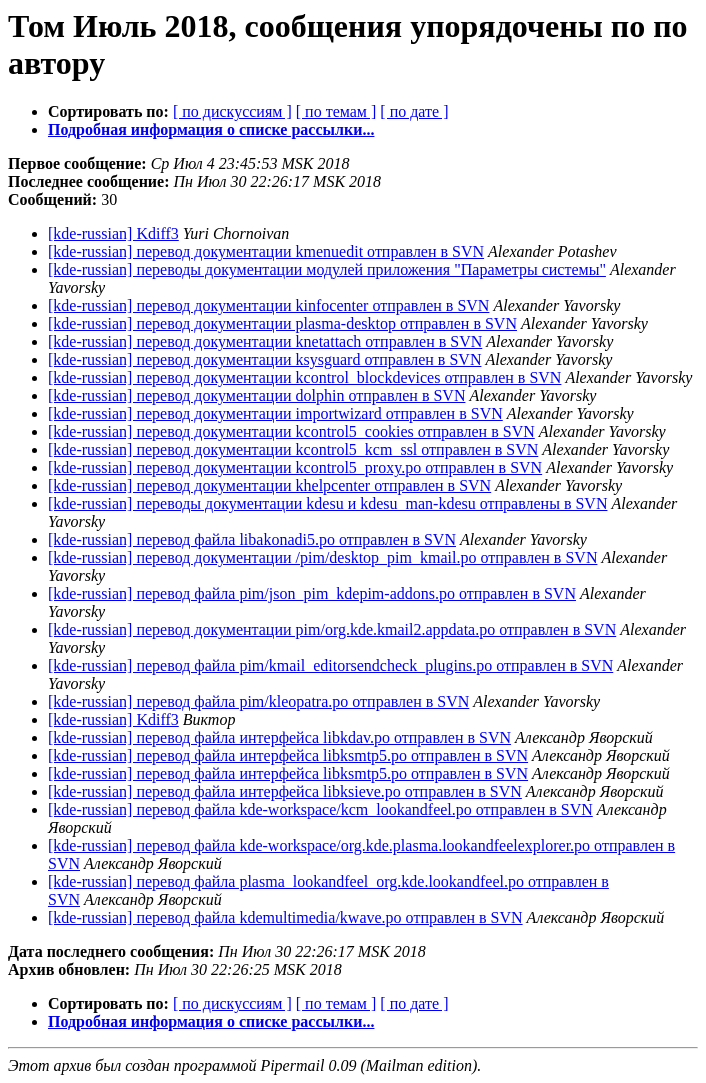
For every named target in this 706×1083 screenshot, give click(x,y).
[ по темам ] (336, 111)
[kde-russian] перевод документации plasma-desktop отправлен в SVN (282, 323)
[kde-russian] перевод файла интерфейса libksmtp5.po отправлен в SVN (288, 755)
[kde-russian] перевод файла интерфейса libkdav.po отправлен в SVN (279, 737)
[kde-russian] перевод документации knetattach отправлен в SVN (265, 341)
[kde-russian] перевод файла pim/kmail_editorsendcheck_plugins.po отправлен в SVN (330, 665)
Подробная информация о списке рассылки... (211, 129)
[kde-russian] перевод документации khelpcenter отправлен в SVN (269, 485)
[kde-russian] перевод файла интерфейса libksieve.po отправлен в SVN (285, 791)
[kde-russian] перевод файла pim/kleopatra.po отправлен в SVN (258, 701)
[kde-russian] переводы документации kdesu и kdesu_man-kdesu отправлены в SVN (327, 503)
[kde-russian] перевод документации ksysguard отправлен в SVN (264, 359)
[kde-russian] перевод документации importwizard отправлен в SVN (275, 413)
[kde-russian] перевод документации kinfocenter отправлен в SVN (268, 305)
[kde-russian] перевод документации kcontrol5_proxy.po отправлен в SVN (295, 467)
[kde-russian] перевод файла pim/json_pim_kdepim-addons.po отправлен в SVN (312, 593)
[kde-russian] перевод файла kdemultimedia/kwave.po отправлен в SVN (285, 917)
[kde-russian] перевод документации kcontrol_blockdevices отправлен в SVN (304, 377)
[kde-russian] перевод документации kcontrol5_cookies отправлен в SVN (291, 431)
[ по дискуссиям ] (232, 111)
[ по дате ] (414, 111)
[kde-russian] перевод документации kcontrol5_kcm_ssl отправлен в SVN (293, 449)
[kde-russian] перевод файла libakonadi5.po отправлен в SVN (252, 539)
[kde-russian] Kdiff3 (113, 233)
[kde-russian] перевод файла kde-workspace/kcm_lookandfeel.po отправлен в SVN (320, 809)
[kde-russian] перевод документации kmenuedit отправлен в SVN (266, 251)
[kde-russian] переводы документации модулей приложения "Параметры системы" (327, 269)
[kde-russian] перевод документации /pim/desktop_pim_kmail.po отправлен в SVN (322, 557)
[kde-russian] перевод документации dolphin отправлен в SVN (256, 395)
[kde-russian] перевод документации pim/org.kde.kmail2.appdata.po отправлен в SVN (332, 629)
